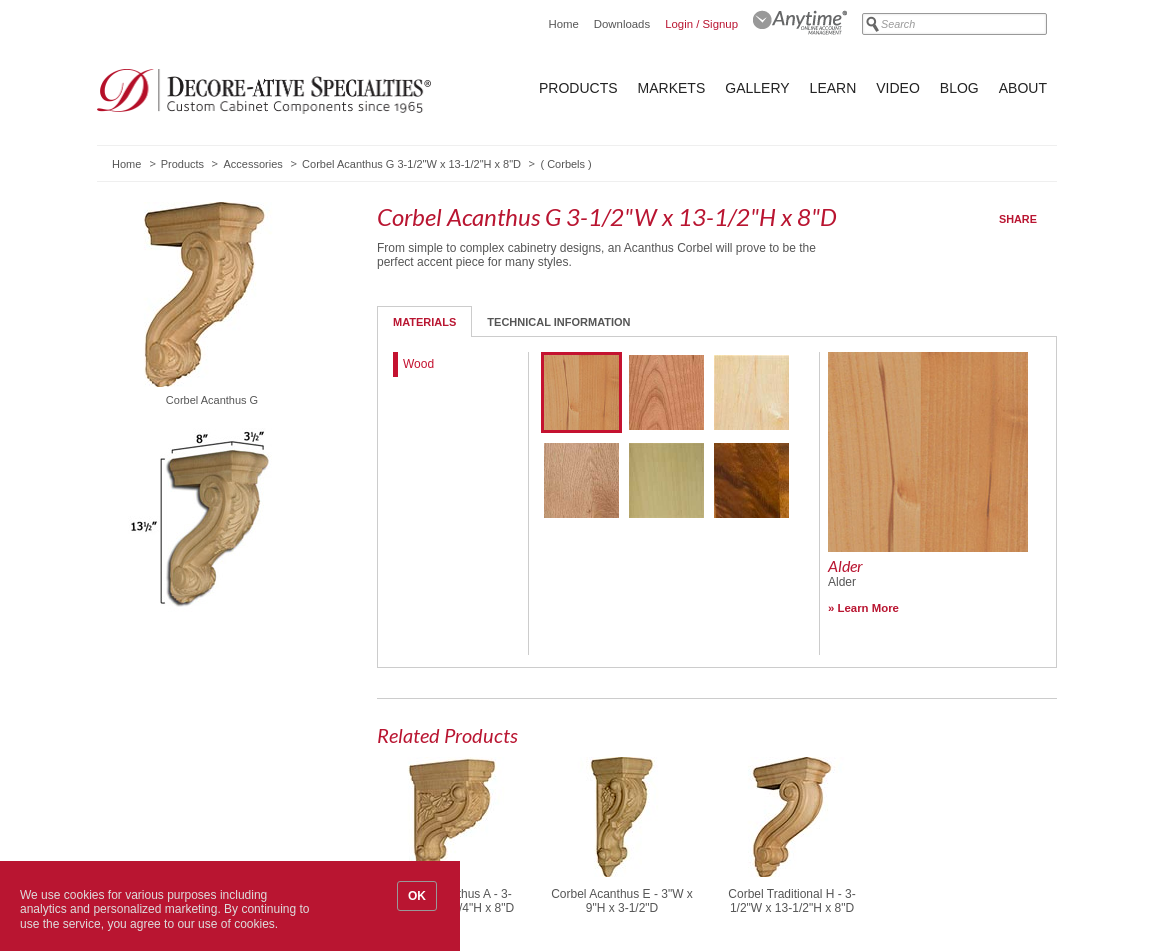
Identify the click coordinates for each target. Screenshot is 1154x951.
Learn (833, 88)
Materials (424, 322)
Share (1018, 219)
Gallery (757, 88)
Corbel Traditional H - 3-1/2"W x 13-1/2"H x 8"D (791, 901)
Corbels (566, 164)
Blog (959, 88)
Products (578, 88)
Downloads (622, 24)
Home (563, 24)
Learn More (868, 608)
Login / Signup (701, 24)
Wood (418, 364)
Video (898, 88)
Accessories (252, 164)
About (1023, 88)
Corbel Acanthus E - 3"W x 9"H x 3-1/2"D (622, 901)
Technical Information (558, 322)
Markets (672, 88)
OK (417, 896)
